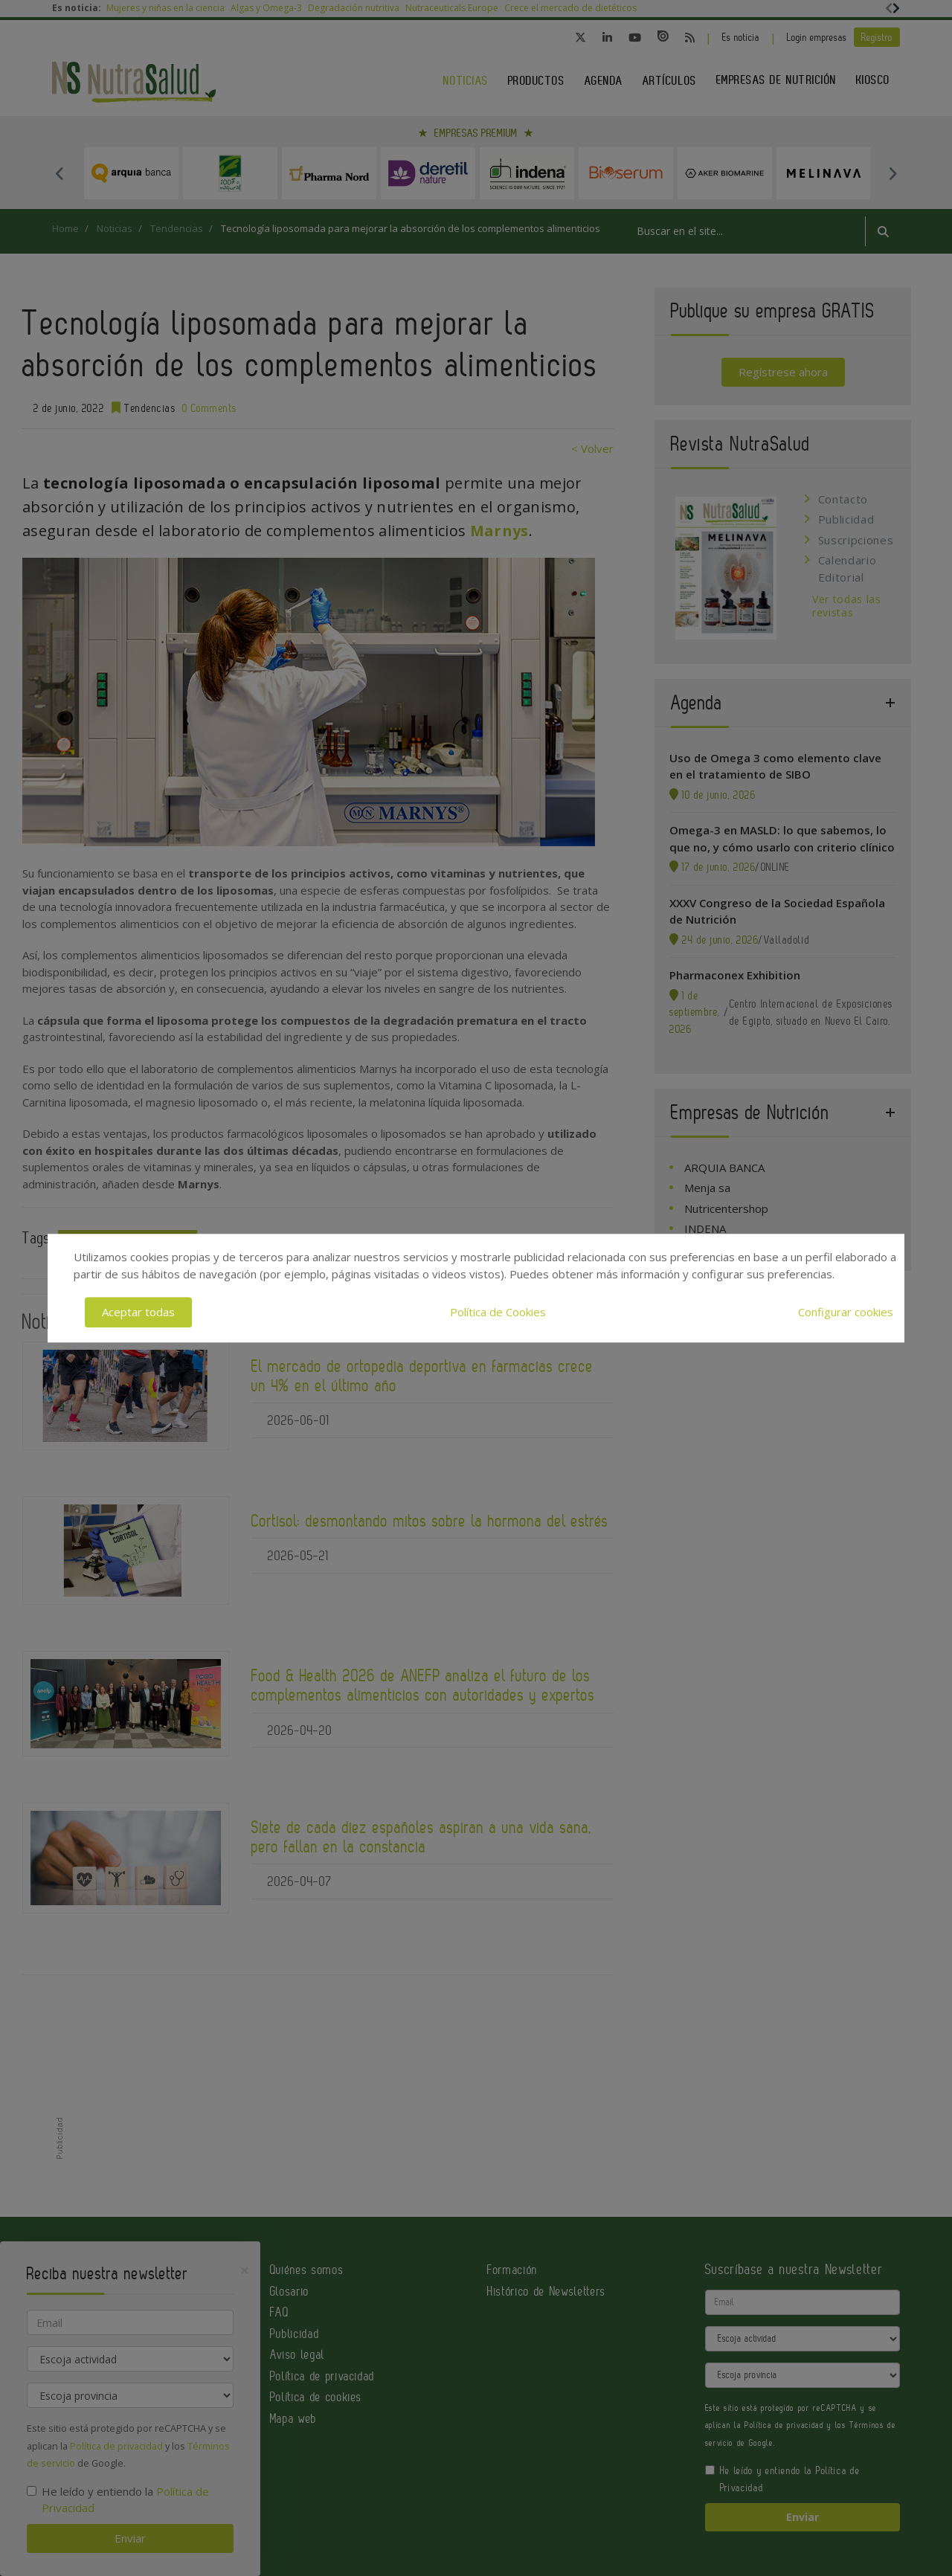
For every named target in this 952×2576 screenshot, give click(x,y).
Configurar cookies (845, 1311)
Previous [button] (59, 173)
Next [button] (892, 173)
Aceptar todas (138, 1311)
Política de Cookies (498, 1311)
